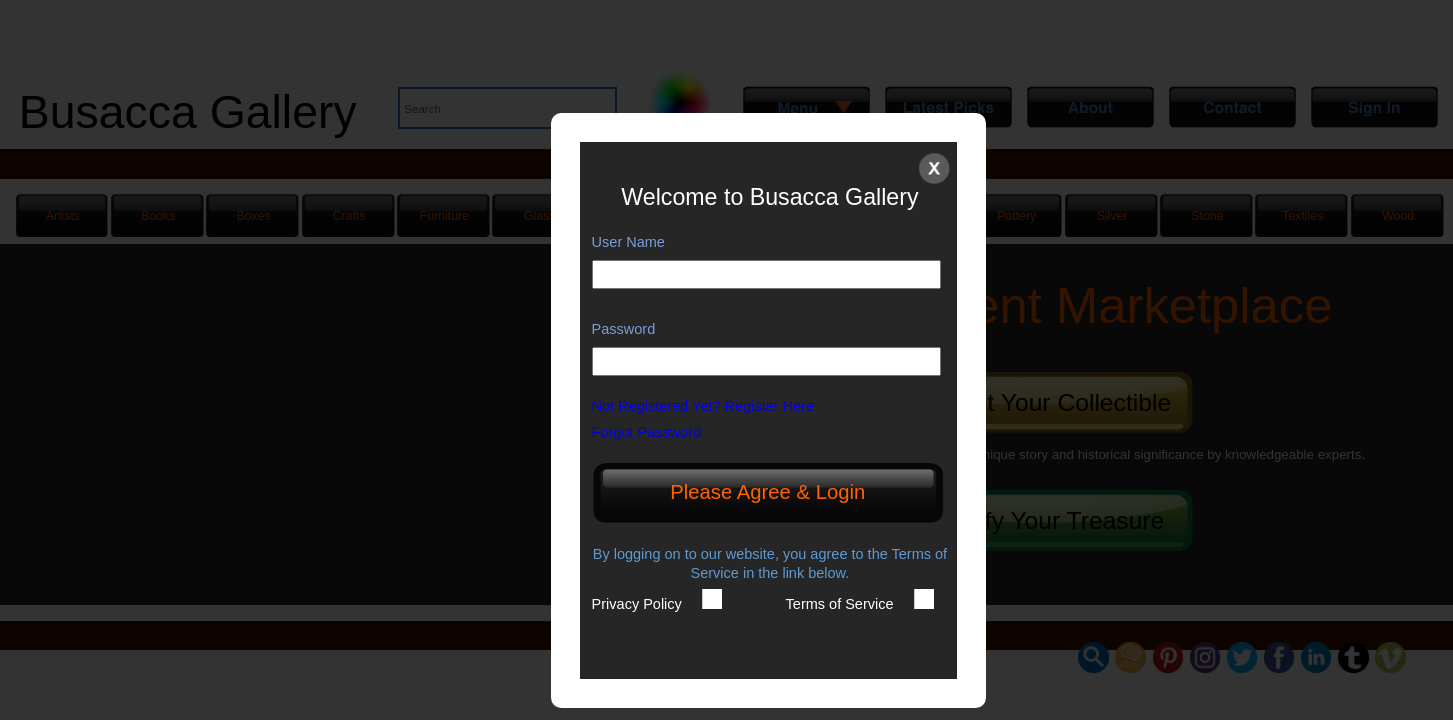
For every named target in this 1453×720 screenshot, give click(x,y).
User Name (628, 242)
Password (624, 329)
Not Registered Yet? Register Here (713, 406)
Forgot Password (657, 432)
